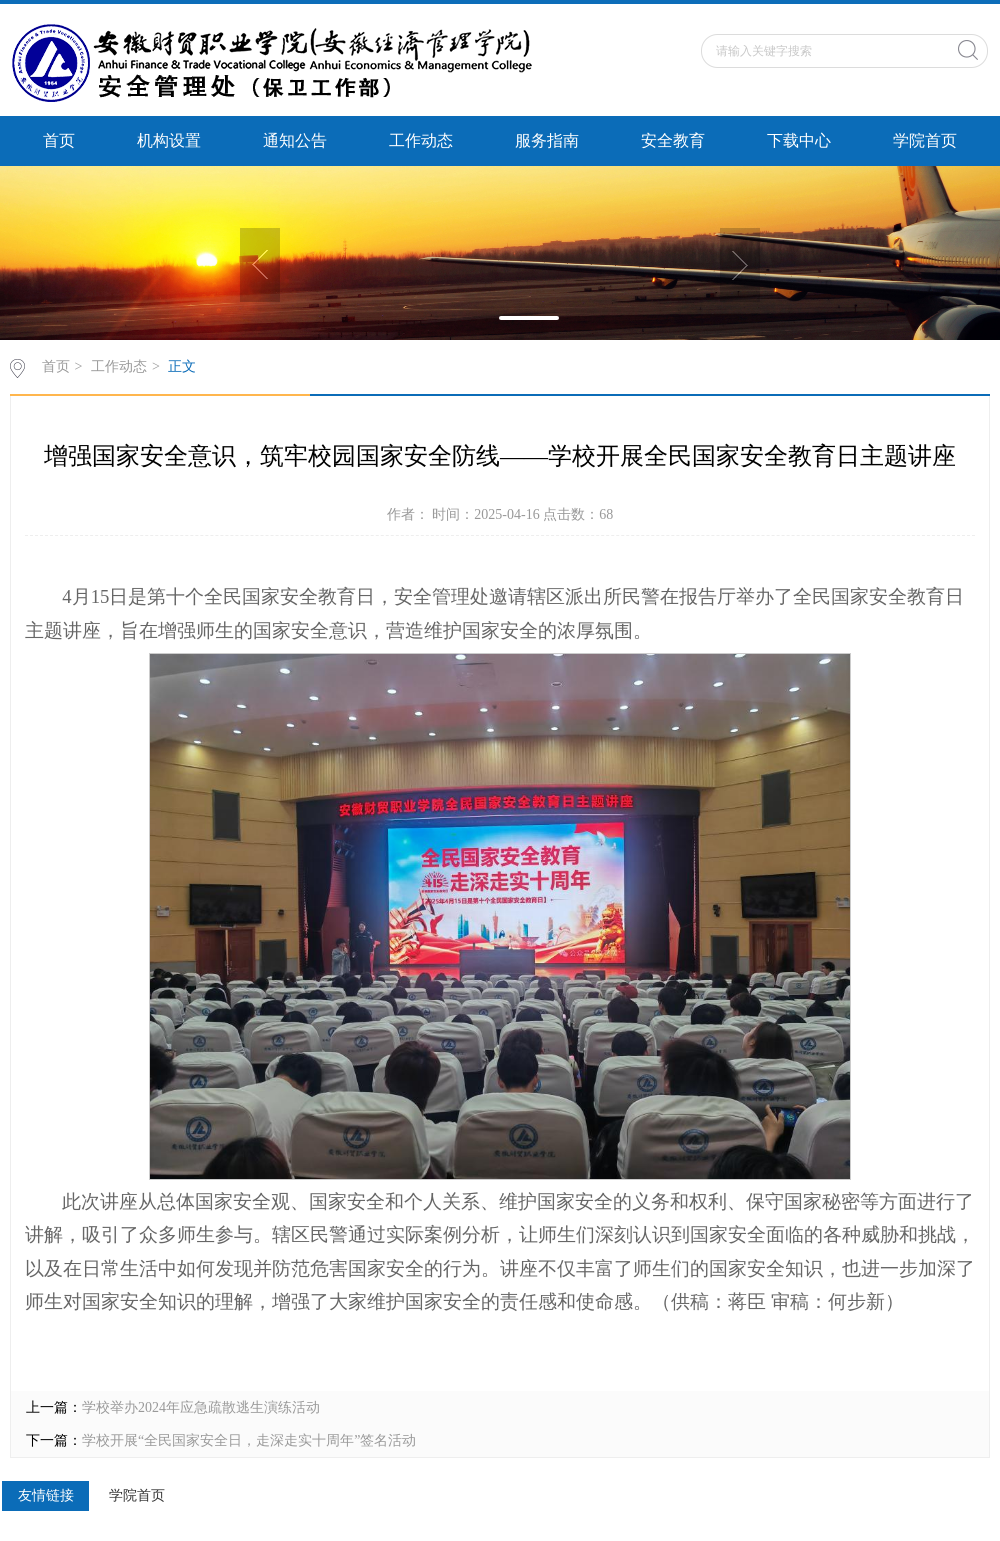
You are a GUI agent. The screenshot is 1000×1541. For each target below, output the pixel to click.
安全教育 (673, 140)
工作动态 (421, 140)
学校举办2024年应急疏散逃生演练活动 (201, 1407)
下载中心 (799, 140)
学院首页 (925, 140)
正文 (182, 366)
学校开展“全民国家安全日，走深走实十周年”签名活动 (249, 1440)
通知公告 (295, 140)
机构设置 (169, 140)
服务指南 (547, 140)
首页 (59, 140)
